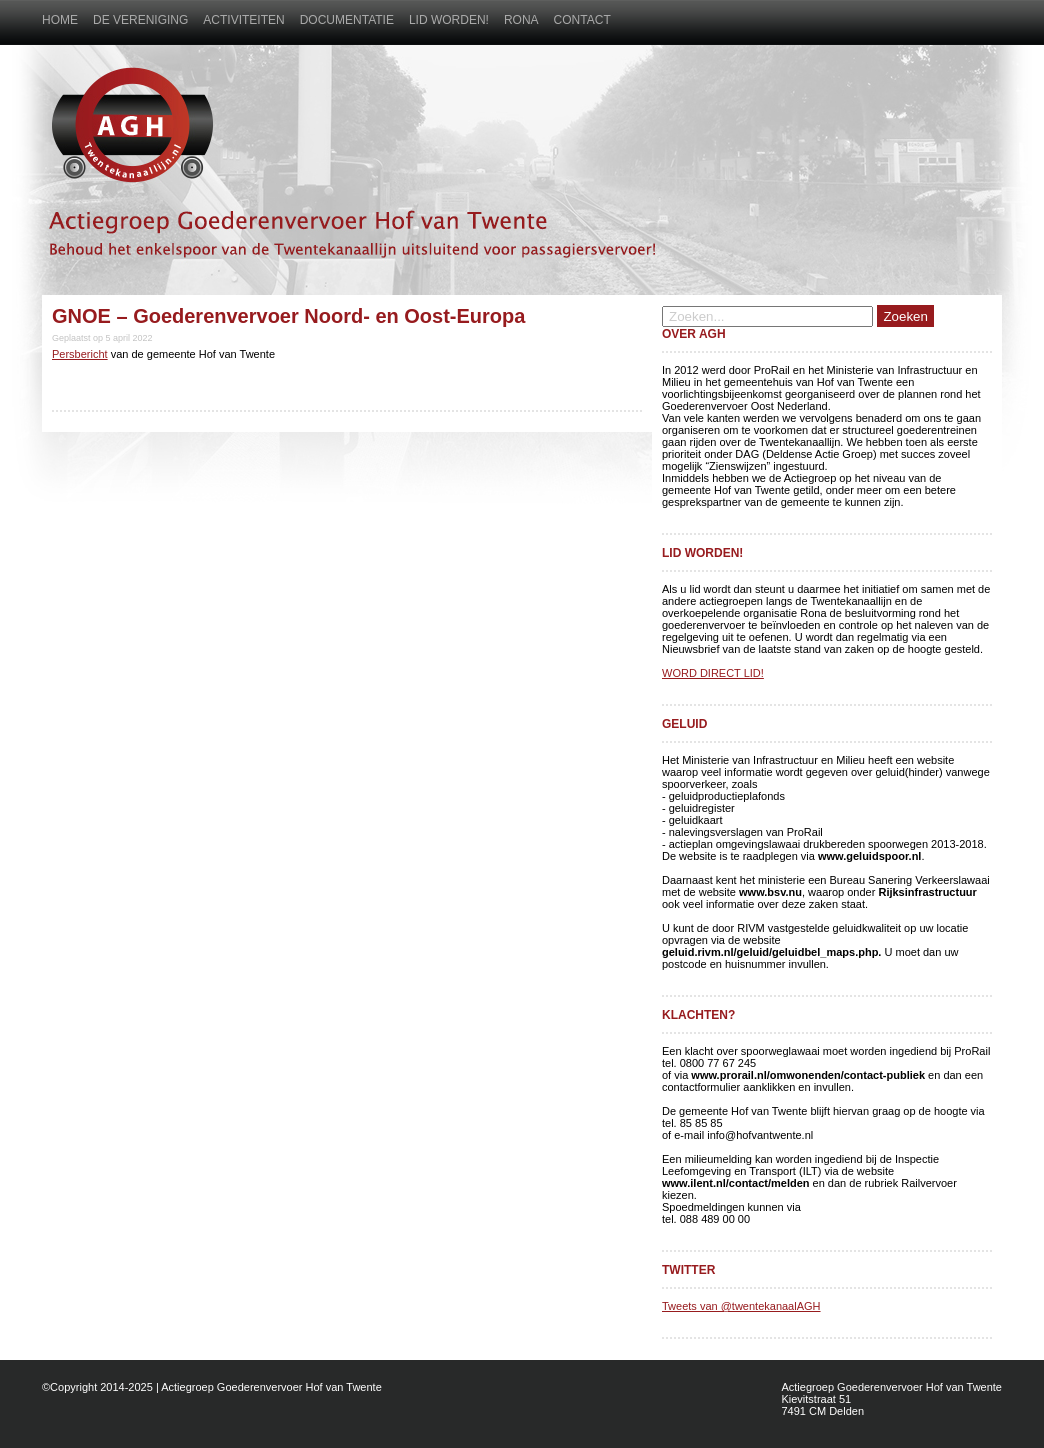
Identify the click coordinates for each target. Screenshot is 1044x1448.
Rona (521, 20)
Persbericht (80, 354)
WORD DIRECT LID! (713, 673)
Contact (582, 20)
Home (60, 20)
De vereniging (140, 20)
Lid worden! (449, 20)
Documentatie (347, 20)
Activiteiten (243, 20)
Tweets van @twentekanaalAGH (741, 1306)
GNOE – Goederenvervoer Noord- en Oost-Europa (288, 316)
